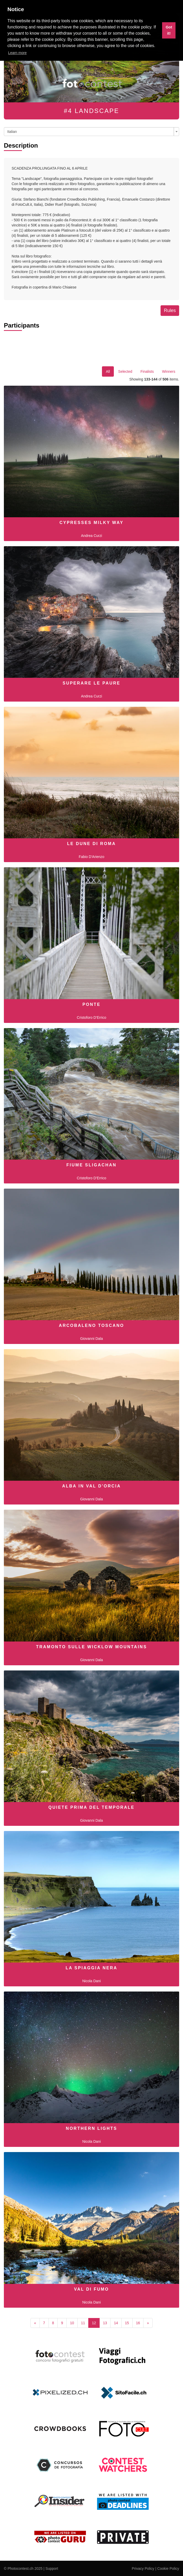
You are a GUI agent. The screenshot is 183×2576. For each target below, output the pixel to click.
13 (105, 2323)
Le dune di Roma (91, 843)
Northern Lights (91, 2128)
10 (72, 2323)
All (108, 371)
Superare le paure (91, 683)
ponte (91, 1004)
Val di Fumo (91, 2289)
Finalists (147, 371)
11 (83, 2323)
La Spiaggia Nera (91, 1968)
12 (94, 2323)
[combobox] (91, 131)
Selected (125, 371)
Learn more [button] (17, 53)
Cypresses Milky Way (91, 522)
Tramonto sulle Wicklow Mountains (91, 1647)
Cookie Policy (168, 2568)
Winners (168, 371)
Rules (170, 310)
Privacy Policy (143, 2568)
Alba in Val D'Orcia (91, 1486)
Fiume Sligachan (91, 1165)
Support (51, 2568)
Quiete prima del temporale (91, 1807)
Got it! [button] (169, 30)
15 (127, 2323)
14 (116, 2323)
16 (138, 2323)
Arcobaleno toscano (91, 1325)
